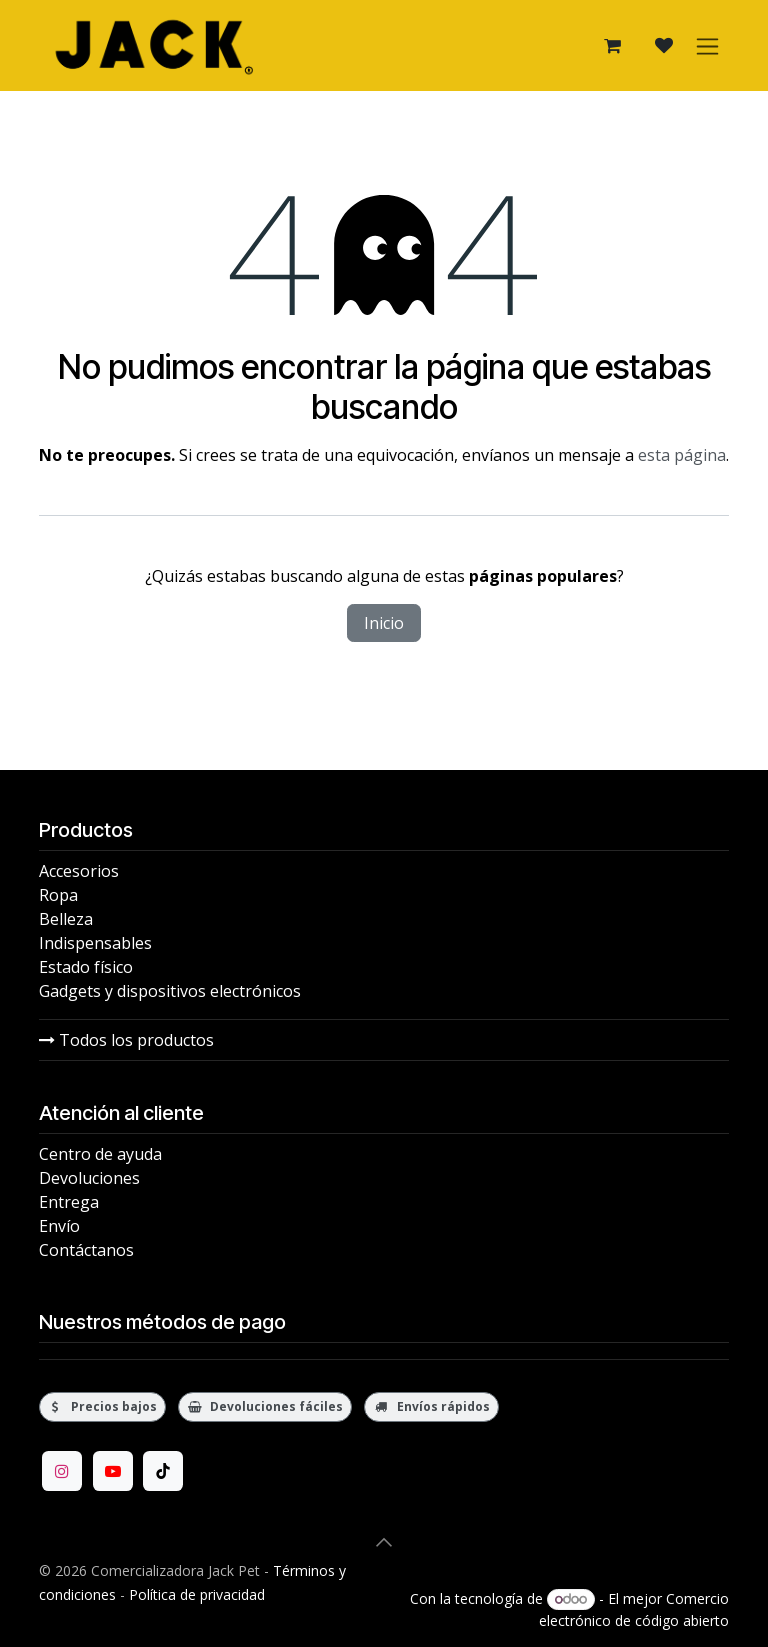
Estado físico (86, 967)
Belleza (66, 919)
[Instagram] (62, 1471)
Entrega (69, 1202)
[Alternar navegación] (707, 45)
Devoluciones (89, 1178)
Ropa (58, 895)
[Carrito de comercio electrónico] (612, 46)
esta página (682, 455)
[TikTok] (163, 1471)
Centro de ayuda (100, 1154)
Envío (59, 1226)
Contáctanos (86, 1250)
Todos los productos (126, 1040)
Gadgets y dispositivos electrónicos (170, 991)
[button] (384, 1542)
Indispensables (95, 943)
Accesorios (79, 871)
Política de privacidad (197, 1594)
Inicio (384, 623)
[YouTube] (113, 1471)
